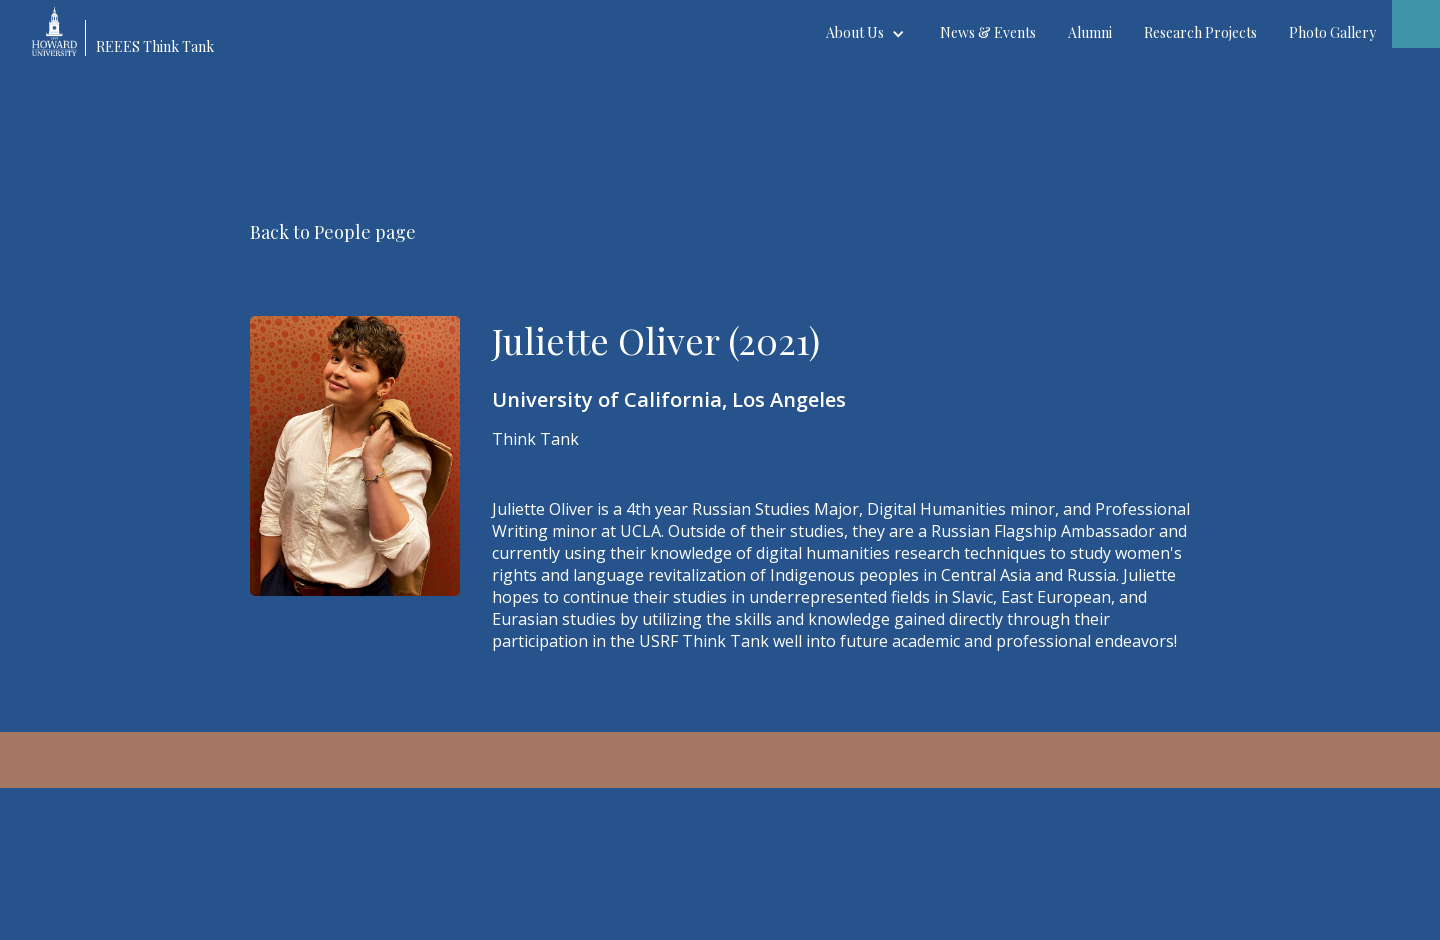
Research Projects (1200, 32)
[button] (867, 33)
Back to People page (333, 232)
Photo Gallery (1332, 32)
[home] (132, 28)
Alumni (1090, 32)
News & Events (988, 32)
